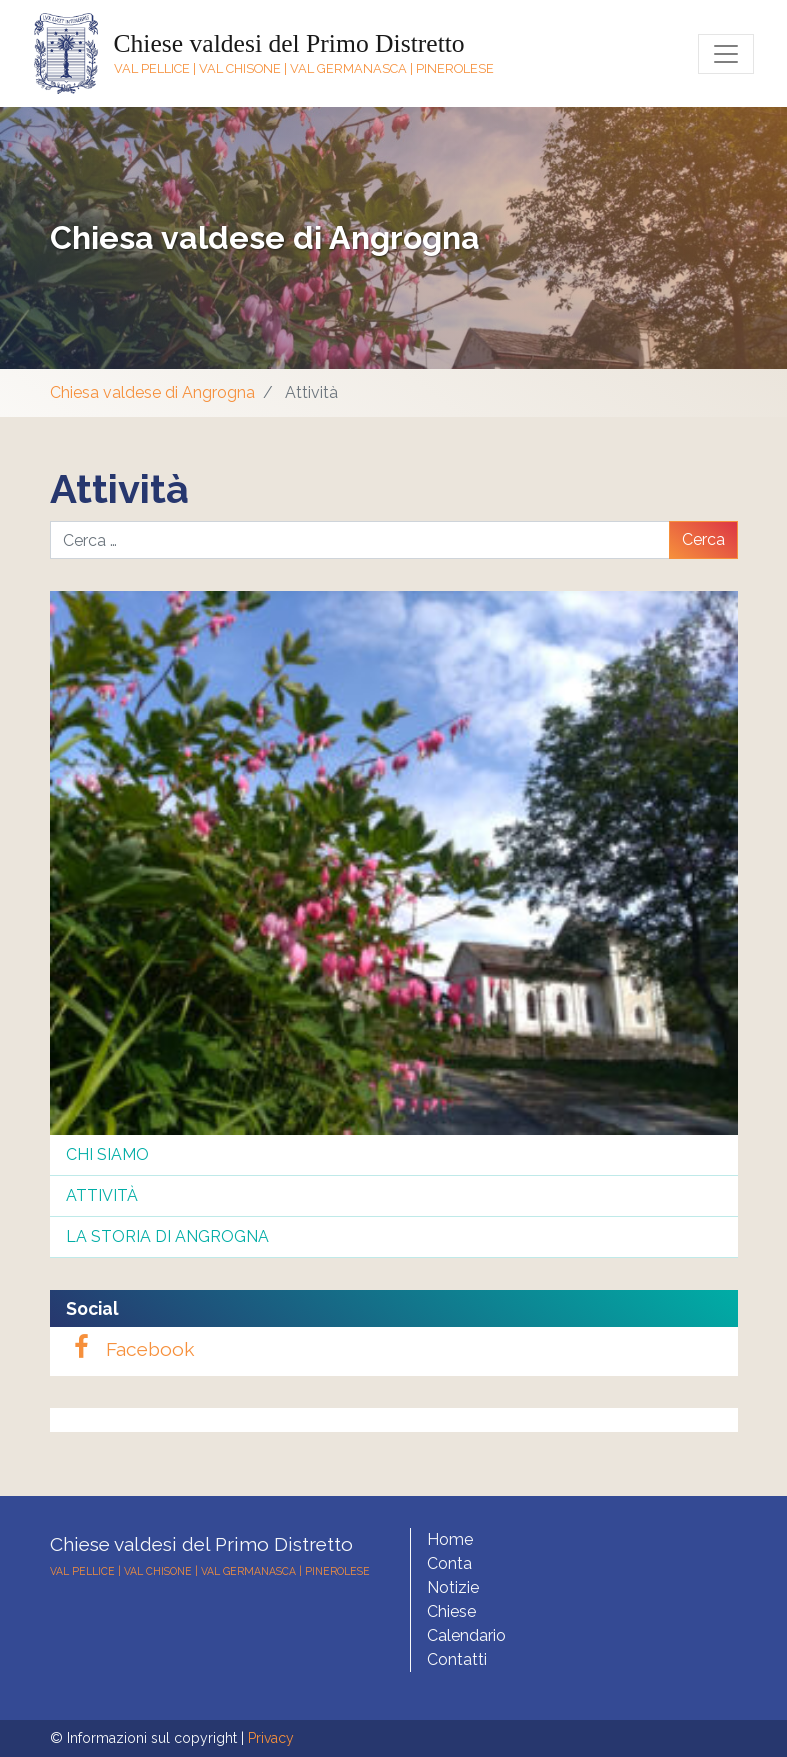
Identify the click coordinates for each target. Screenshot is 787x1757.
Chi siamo (107, 1154)
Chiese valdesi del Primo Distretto (289, 43)
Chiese (451, 1611)
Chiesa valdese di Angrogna (265, 237)
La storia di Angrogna (167, 1236)
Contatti (457, 1659)
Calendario (466, 1635)
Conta (449, 1563)
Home (450, 1539)
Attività (102, 1195)
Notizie (453, 1587)
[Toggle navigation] (726, 54)
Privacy (271, 1738)
